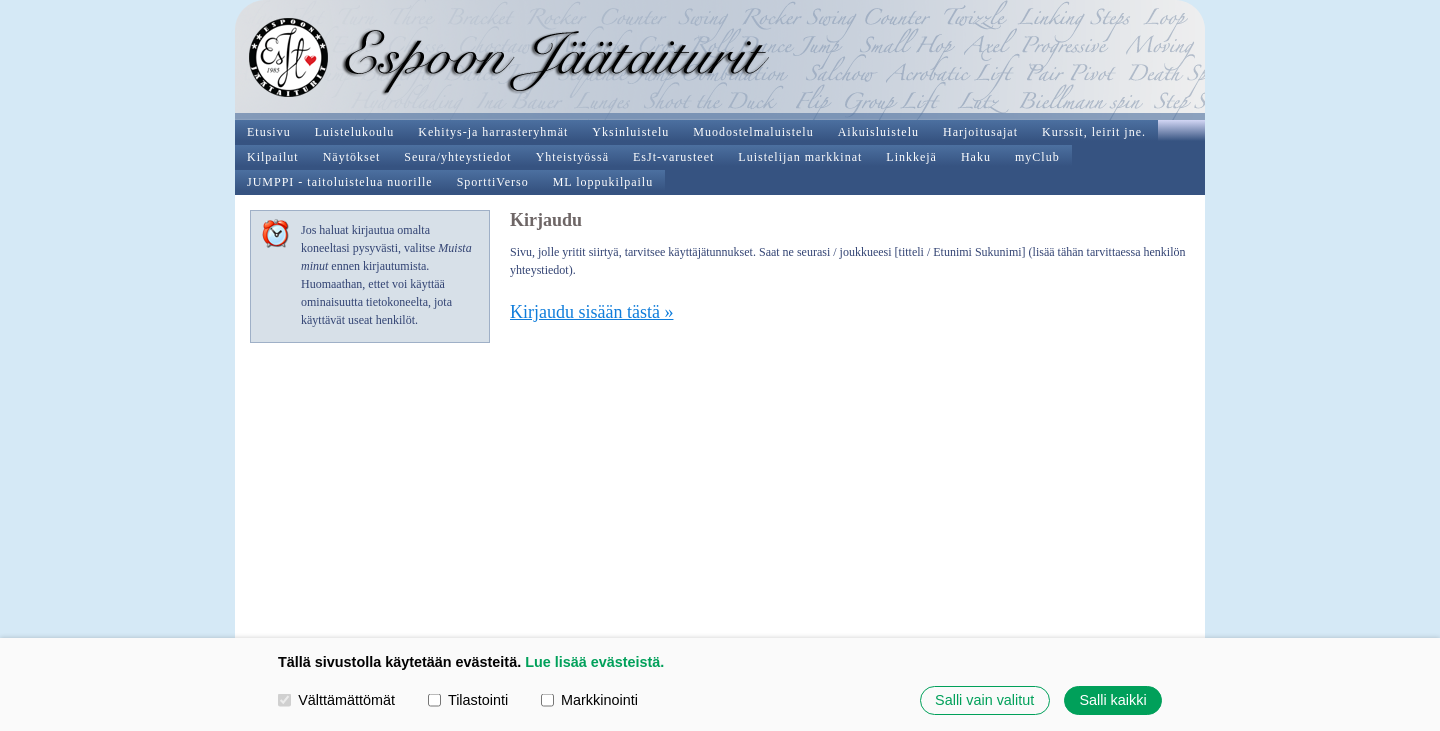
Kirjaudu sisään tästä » (591, 312)
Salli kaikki (1112, 700)
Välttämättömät (336, 700)
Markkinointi (589, 700)
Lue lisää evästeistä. (594, 662)
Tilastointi (468, 700)
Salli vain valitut (984, 700)
